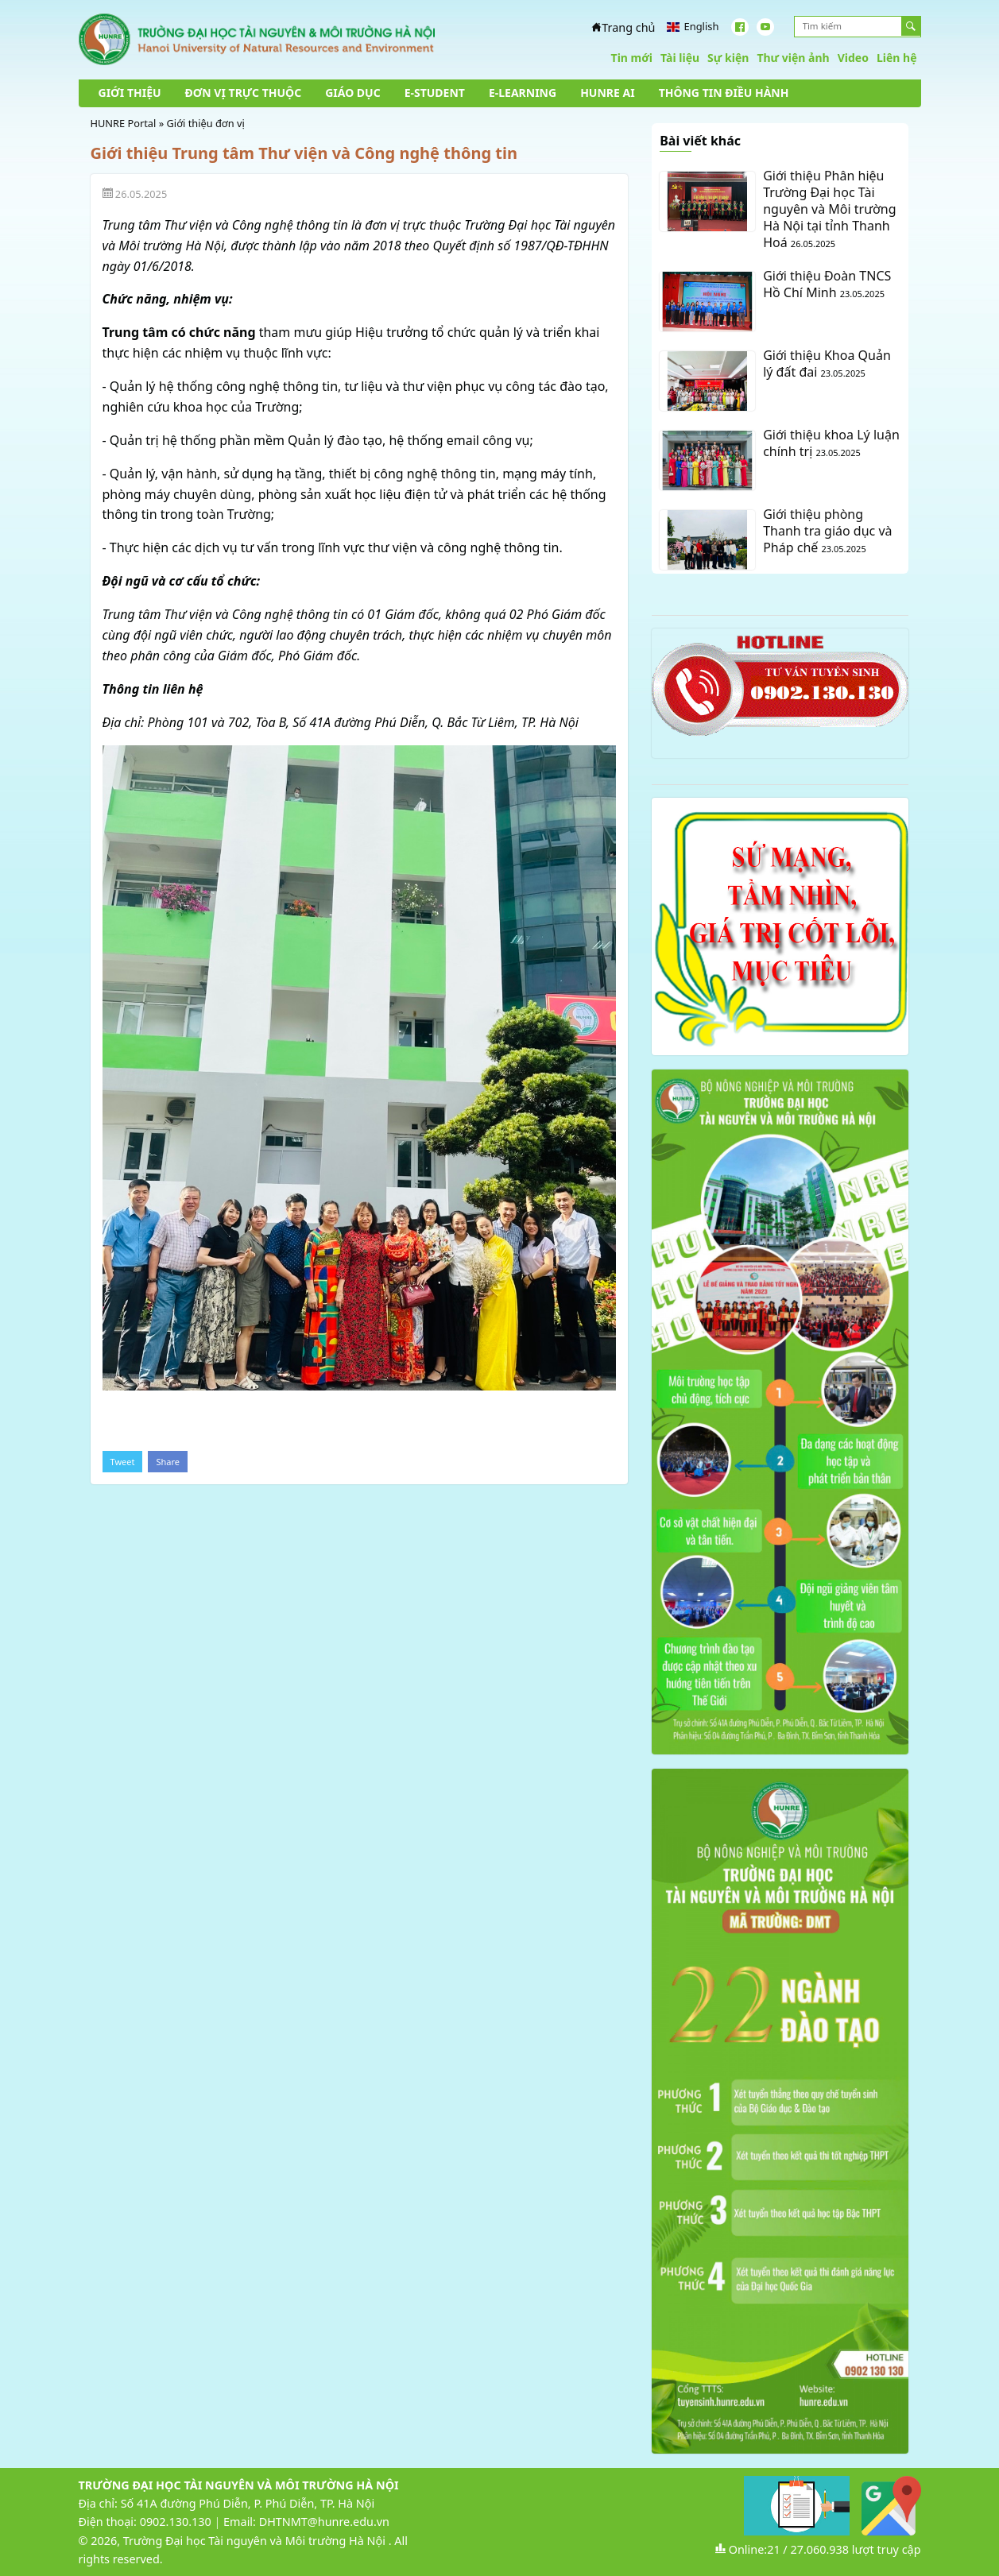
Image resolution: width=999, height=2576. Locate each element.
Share (168, 1462)
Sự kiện (728, 57)
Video (853, 57)
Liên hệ (897, 57)
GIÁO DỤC (353, 92)
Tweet (122, 1462)
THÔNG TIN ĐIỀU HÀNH (724, 92)
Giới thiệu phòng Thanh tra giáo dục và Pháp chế (827, 530)
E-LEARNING (522, 92)
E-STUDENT (435, 92)
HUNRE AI (607, 92)
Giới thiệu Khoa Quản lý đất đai (827, 363)
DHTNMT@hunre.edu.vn (324, 2521)
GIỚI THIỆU (130, 92)
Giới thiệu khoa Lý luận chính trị (831, 443)
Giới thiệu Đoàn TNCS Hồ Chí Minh (827, 284)
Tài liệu (679, 57)
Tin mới (631, 57)
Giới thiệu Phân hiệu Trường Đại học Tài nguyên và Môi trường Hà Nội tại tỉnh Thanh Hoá (829, 208)
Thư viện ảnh (793, 57)
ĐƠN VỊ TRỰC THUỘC (243, 92)
